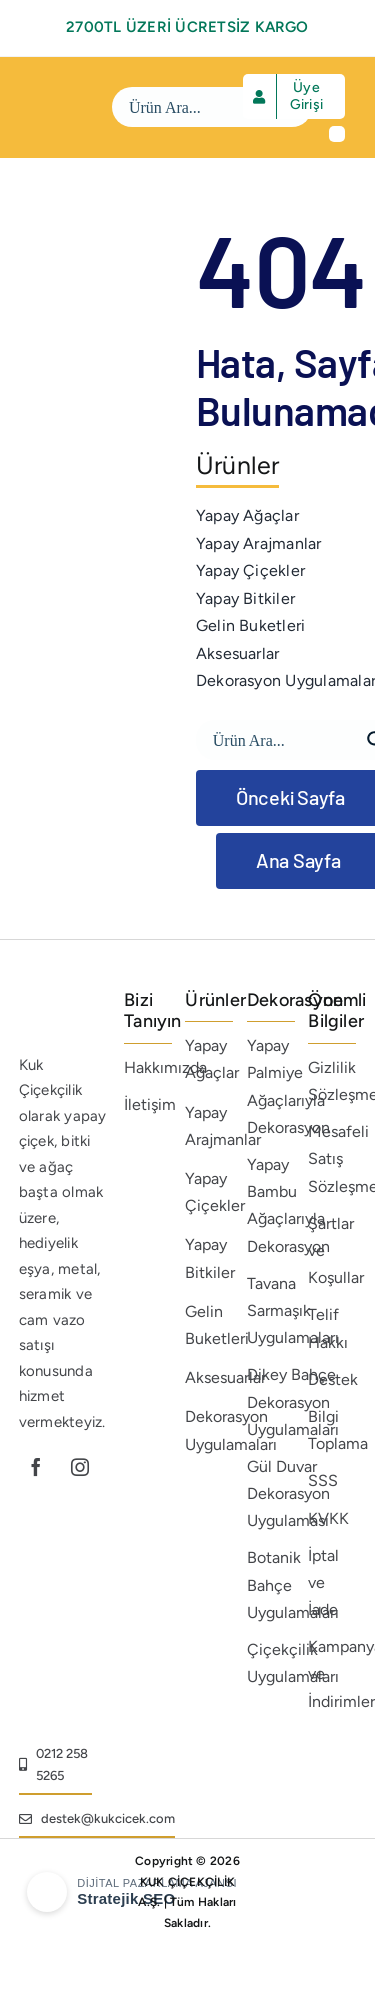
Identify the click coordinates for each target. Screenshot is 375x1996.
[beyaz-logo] (68, 87)
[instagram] (80, 1467)
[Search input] (199, 107)
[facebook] (36, 1467)
